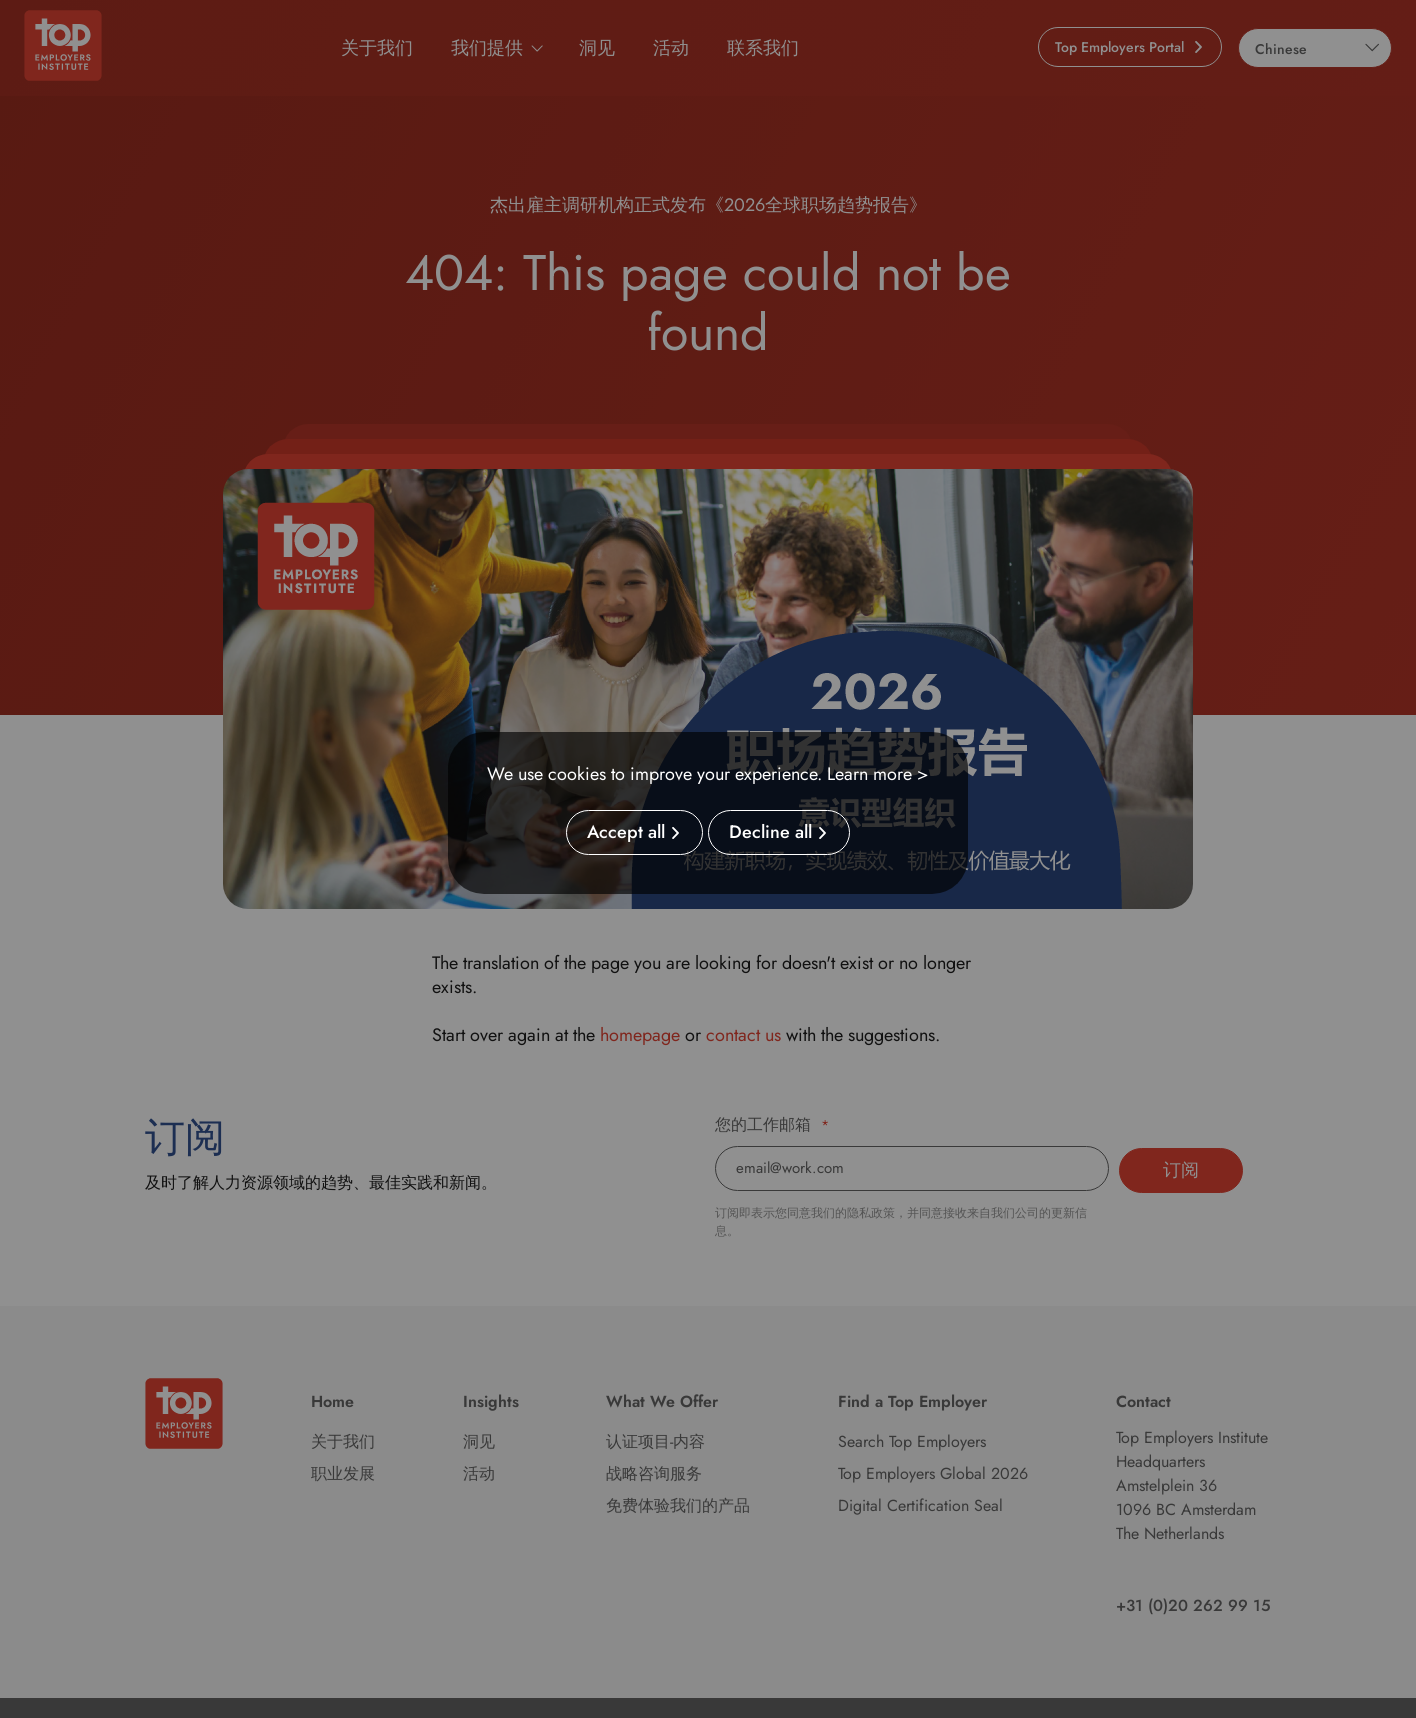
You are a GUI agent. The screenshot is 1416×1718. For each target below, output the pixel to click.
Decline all (770, 833)
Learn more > (878, 774)
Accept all (626, 833)
